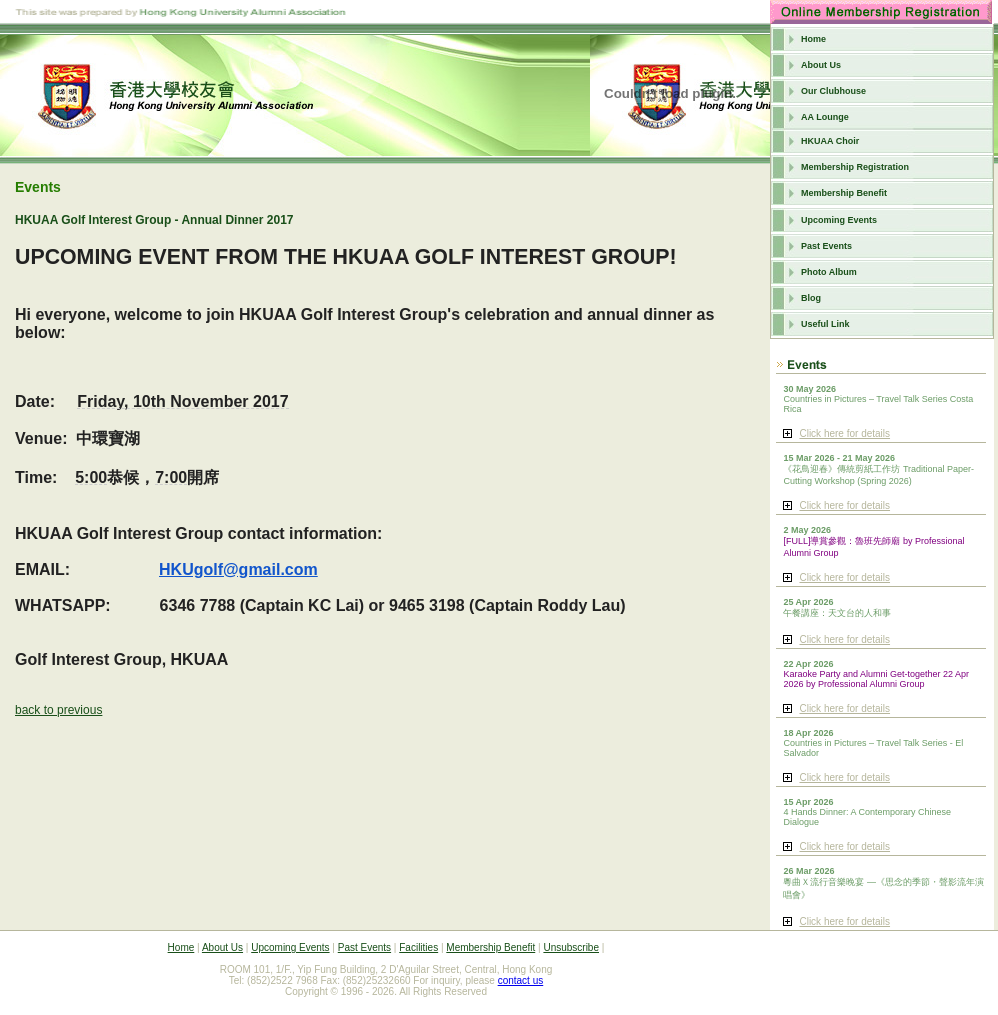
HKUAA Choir (830, 141)
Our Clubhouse (833, 91)
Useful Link (825, 324)
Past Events (826, 246)
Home (813, 39)
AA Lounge (825, 117)
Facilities (418, 947)
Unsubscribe (571, 947)
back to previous (58, 710)
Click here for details (844, 433)
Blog (811, 298)
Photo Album (829, 272)
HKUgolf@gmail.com (238, 569)
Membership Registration (855, 167)
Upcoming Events (839, 220)
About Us (821, 65)
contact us (521, 980)
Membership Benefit (844, 193)
